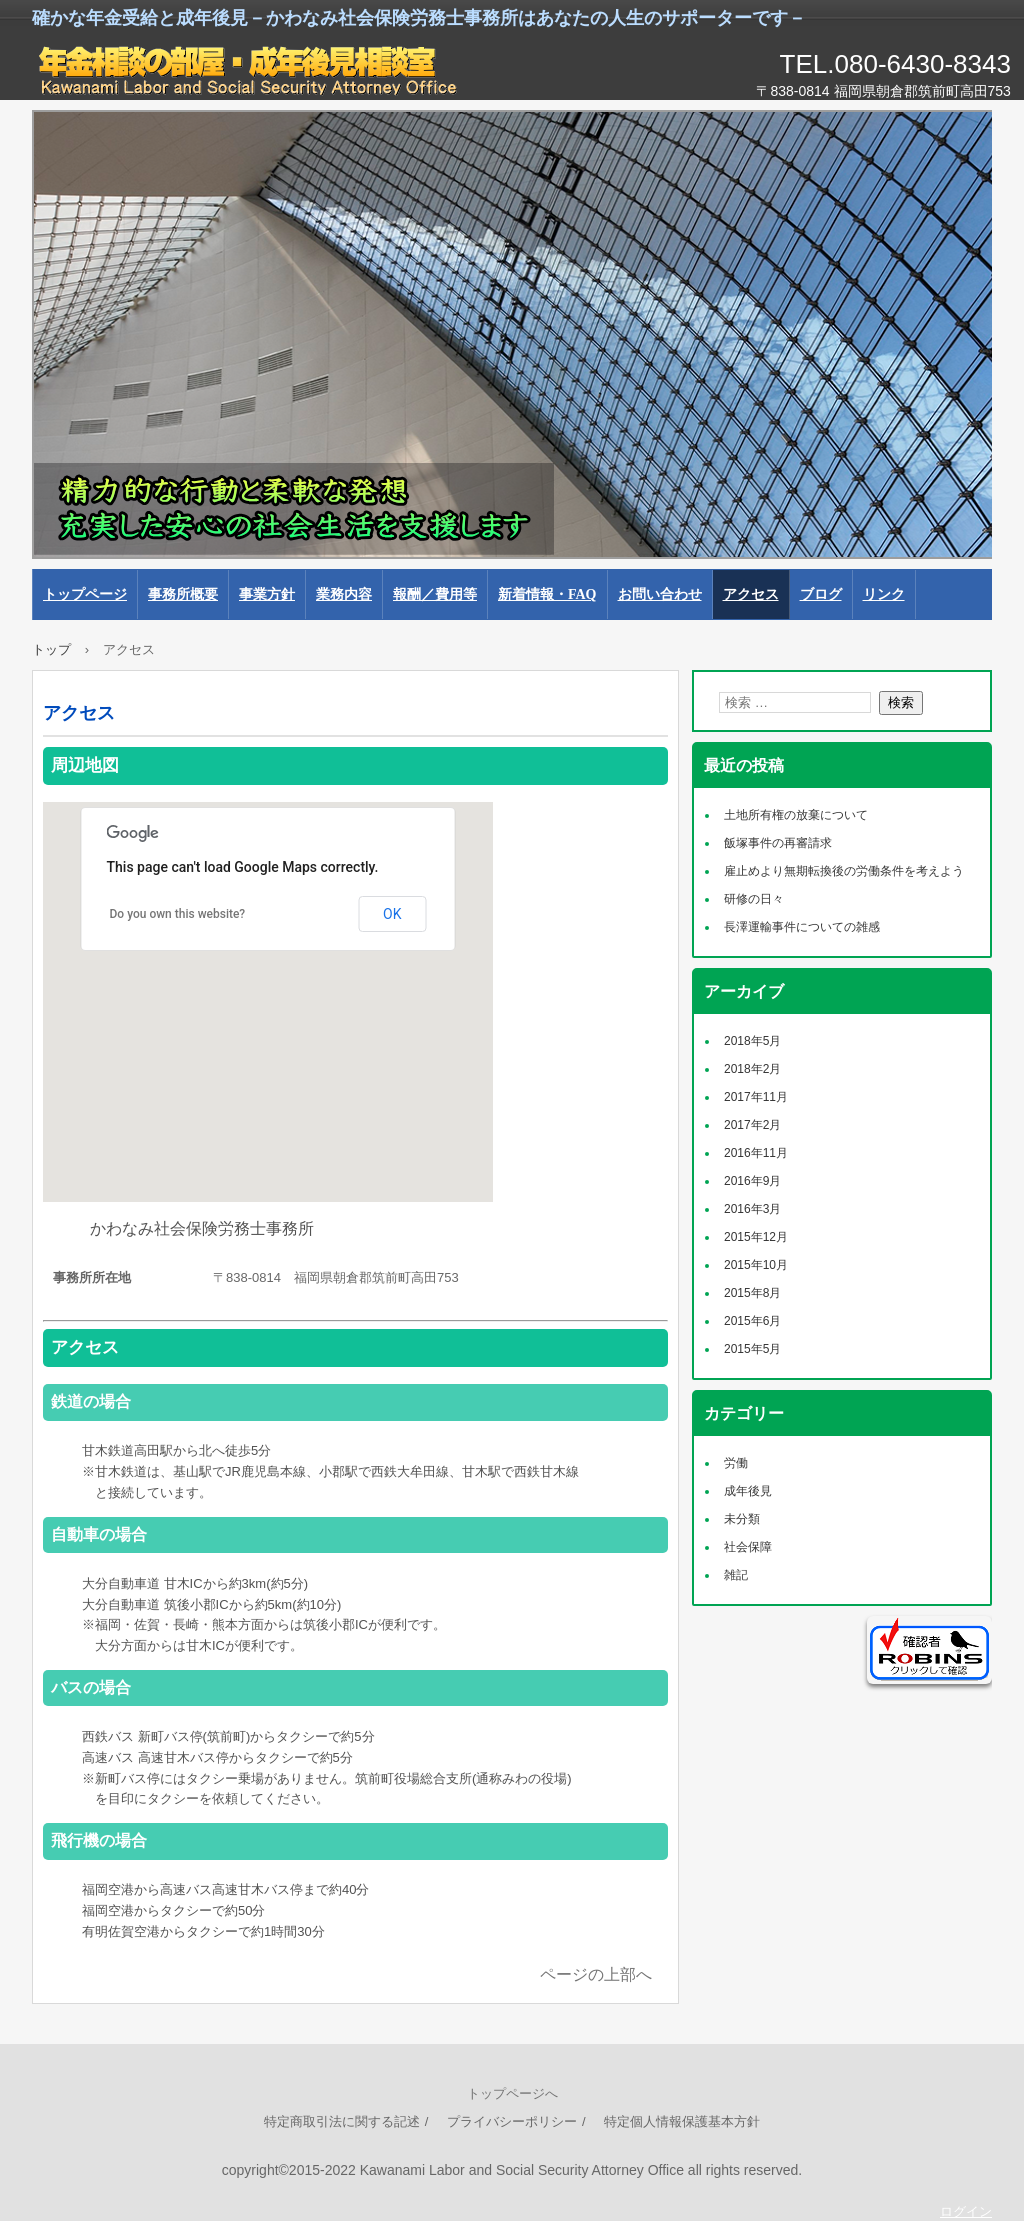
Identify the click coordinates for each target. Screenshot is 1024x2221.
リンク (884, 594)
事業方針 (267, 594)
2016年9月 (752, 1181)
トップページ (85, 594)
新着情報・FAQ (547, 594)
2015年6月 (752, 1321)
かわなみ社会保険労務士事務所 (262, 70)
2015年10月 (756, 1265)
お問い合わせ (660, 594)
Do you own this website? (178, 914)
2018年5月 (752, 1041)
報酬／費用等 (435, 594)
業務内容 (344, 594)
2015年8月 (752, 1293)
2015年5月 (752, 1349)
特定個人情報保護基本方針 (682, 2121)
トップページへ (512, 2093)
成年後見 (748, 1491)
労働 (736, 1463)
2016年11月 (756, 1153)
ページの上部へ (596, 1974)
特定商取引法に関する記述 (342, 2121)
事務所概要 (183, 594)
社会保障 (748, 1547)
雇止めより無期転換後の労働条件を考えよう (844, 871)
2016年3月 (752, 1209)
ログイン (966, 2211)
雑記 (736, 1575)
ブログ (821, 594)
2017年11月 (756, 1097)
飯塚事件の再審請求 (778, 843)
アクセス (751, 594)
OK (392, 914)
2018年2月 (752, 1069)
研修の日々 (754, 899)
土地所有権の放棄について (796, 815)
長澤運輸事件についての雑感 (802, 927)
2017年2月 (752, 1125)
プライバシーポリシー (512, 2121)
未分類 (742, 1519)
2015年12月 (756, 1237)
